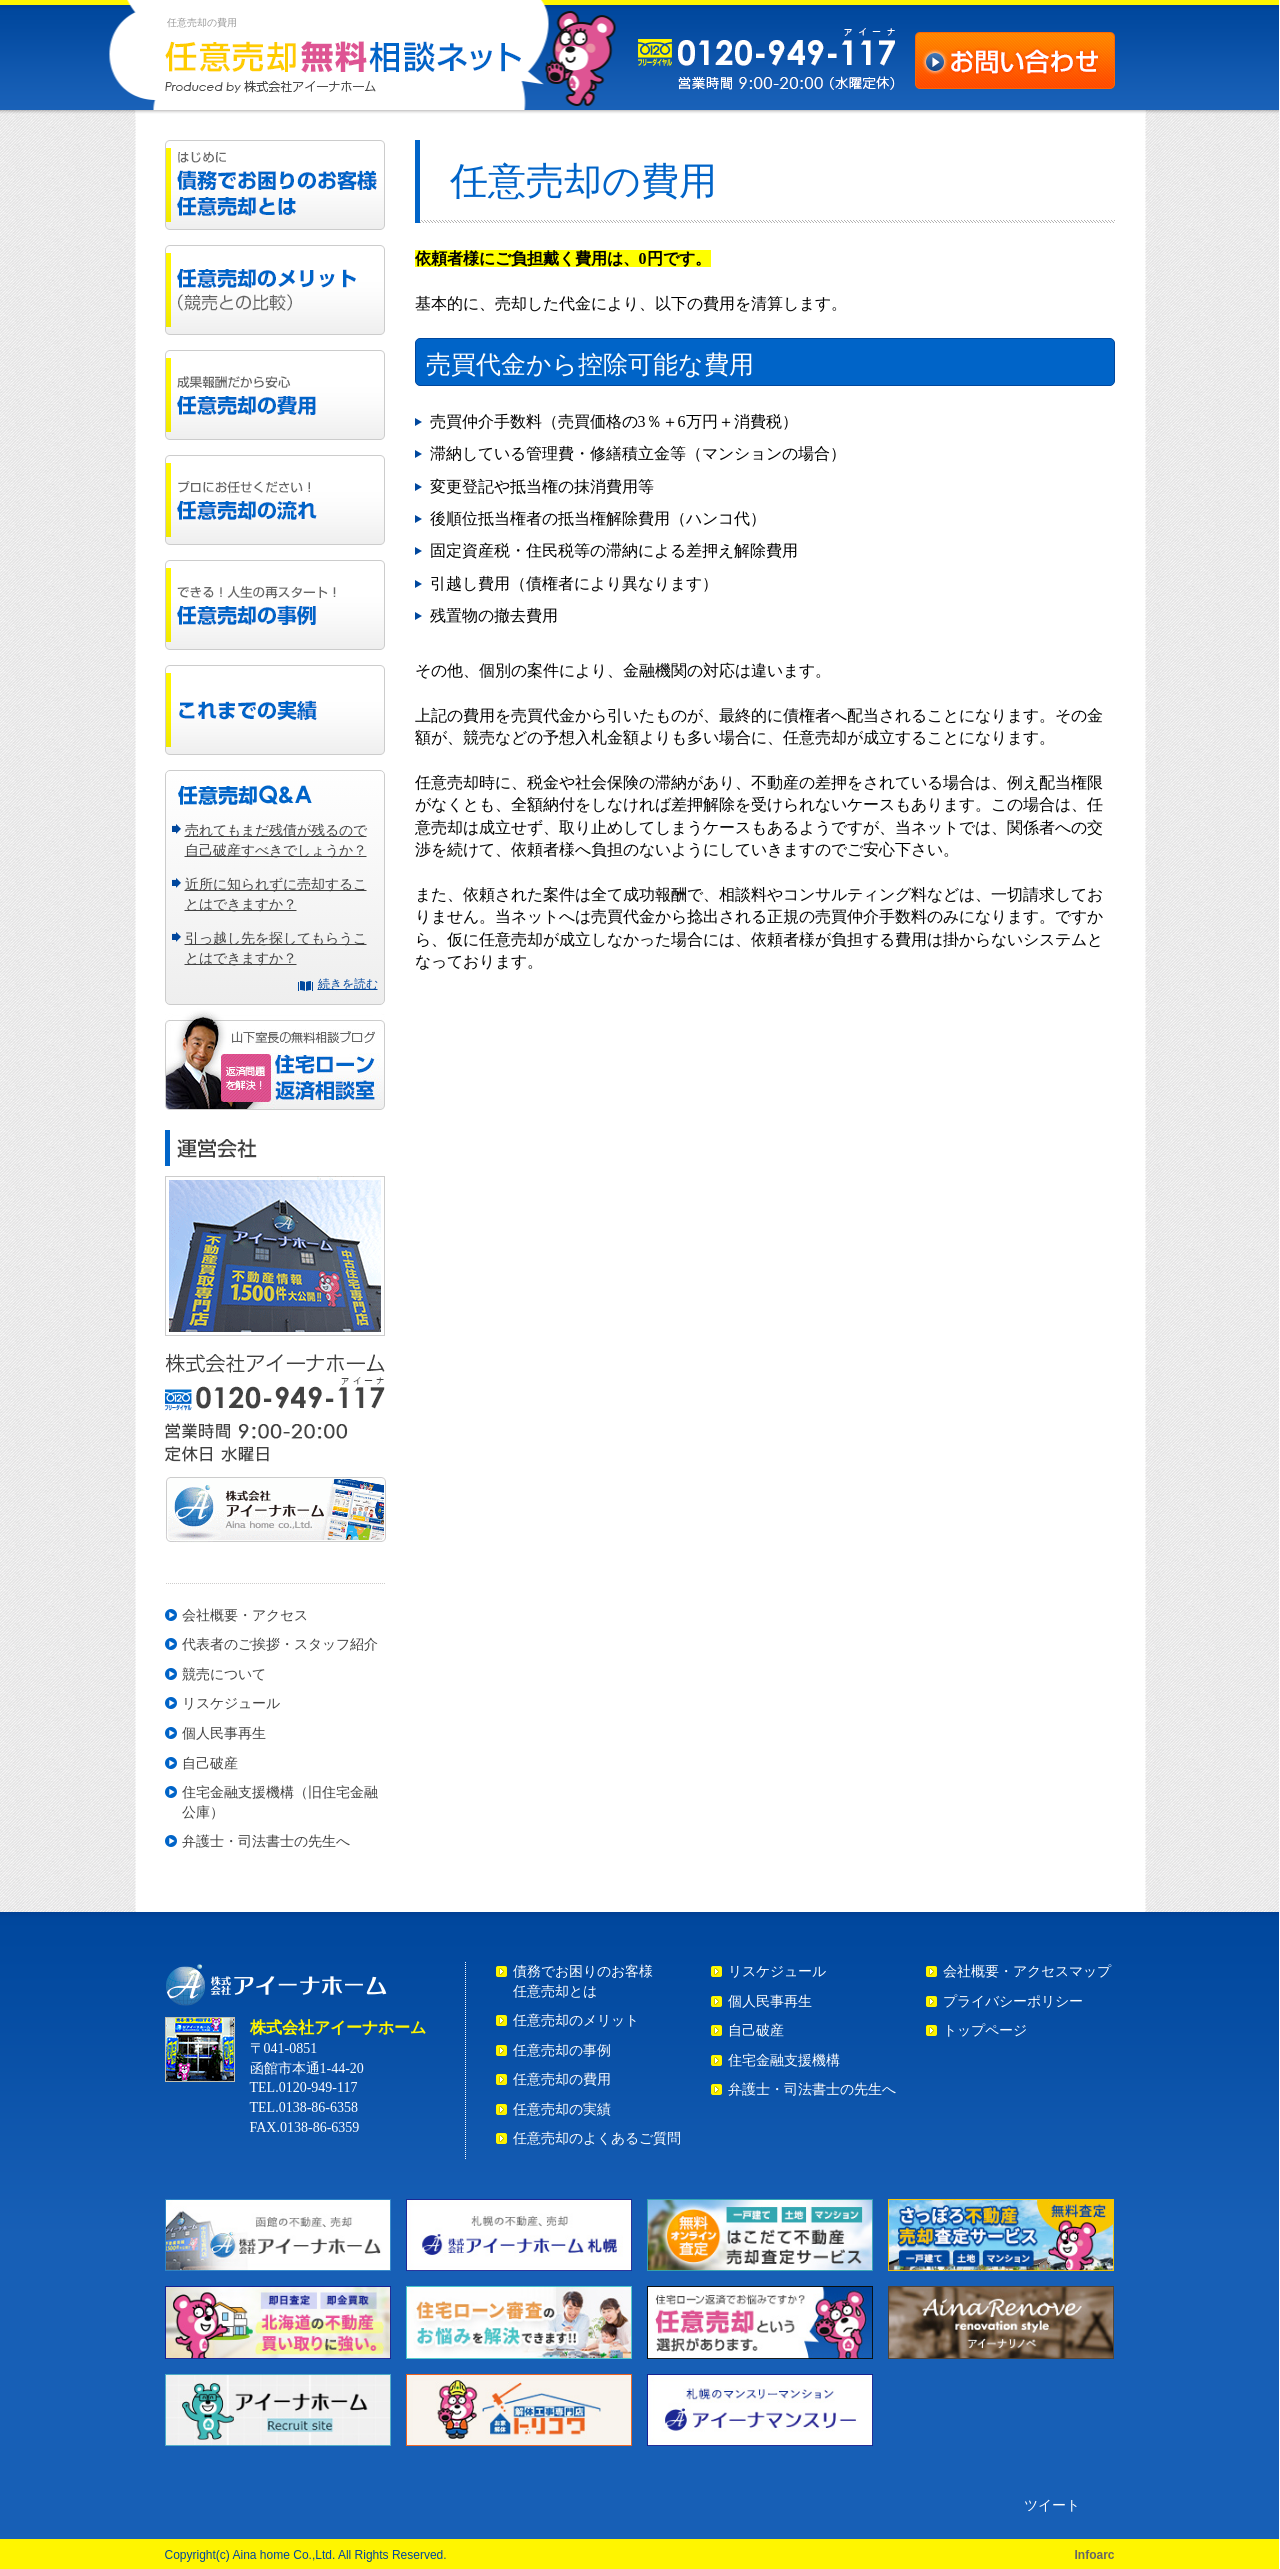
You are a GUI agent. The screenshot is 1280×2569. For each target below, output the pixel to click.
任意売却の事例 (562, 2050)
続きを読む (348, 984)
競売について (224, 1674)
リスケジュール (231, 1703)
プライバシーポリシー (1013, 2001)
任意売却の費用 (562, 2079)
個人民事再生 (224, 1733)
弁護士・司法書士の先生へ (266, 1841)
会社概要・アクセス (245, 1615)
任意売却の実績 (562, 2109)
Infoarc (1094, 2555)
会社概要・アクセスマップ (1027, 1971)
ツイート (1052, 2505)
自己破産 (210, 1763)
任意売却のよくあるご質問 (597, 2138)
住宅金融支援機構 (784, 2060)
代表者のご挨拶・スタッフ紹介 (280, 1644)
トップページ (985, 2030)
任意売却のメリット (576, 2020)
